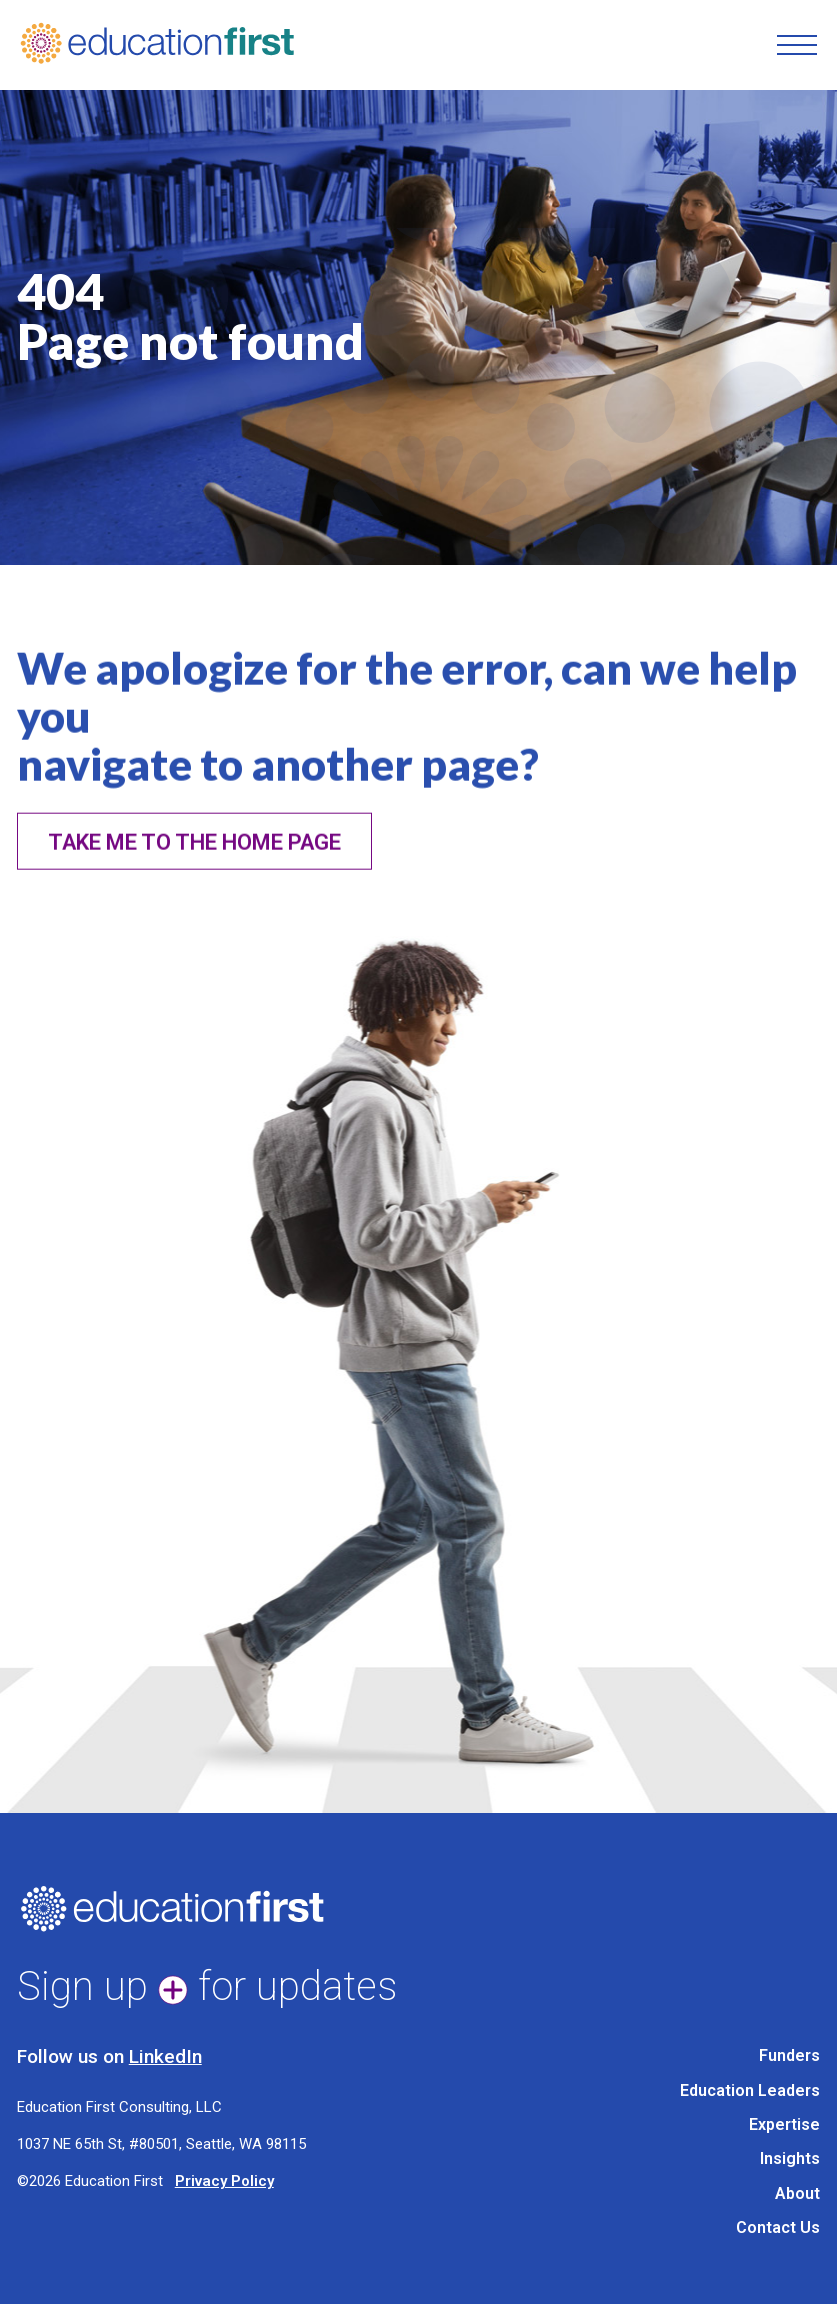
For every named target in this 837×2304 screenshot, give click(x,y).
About (797, 2193)
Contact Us (778, 2227)
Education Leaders (750, 2090)
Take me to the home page (194, 862)
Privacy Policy (224, 2181)
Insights (790, 2158)
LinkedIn (165, 2056)
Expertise (784, 2124)
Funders (789, 2055)
